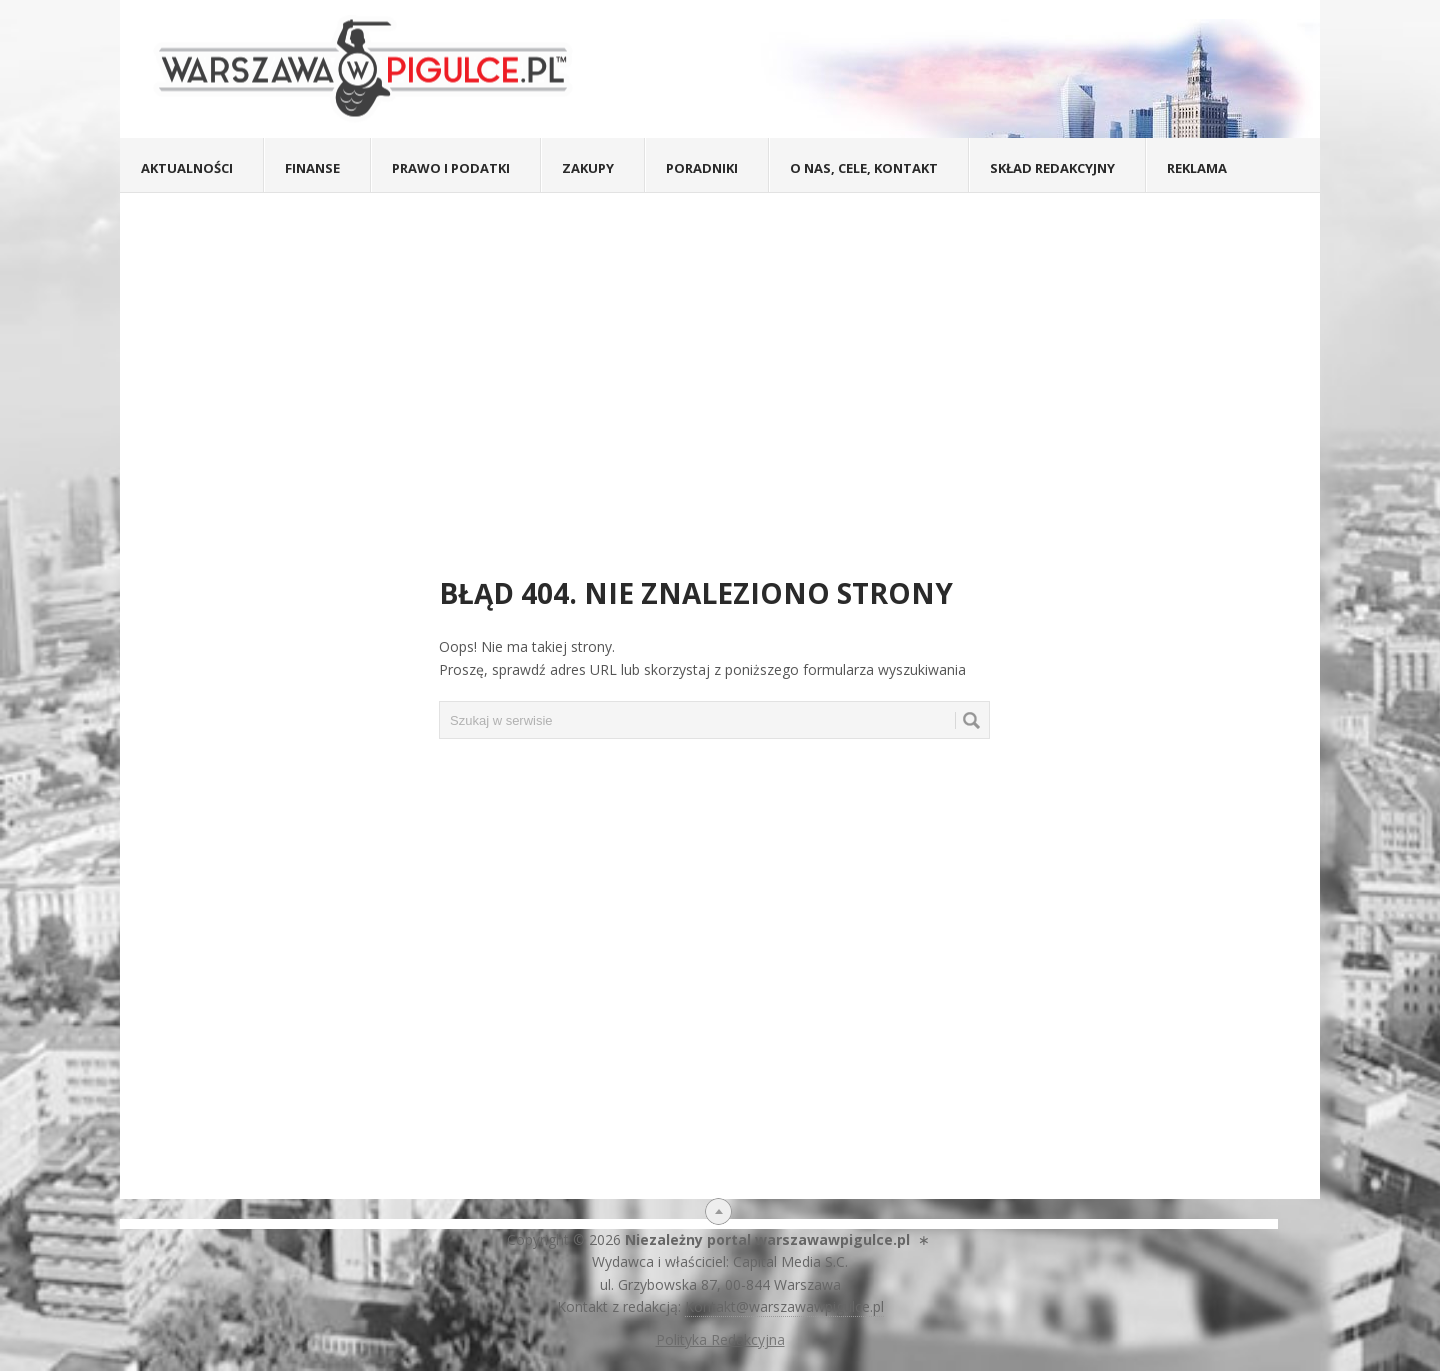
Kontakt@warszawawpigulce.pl (784, 1306)
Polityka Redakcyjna (720, 1339)
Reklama (1197, 168)
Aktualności (187, 168)
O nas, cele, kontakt (864, 168)
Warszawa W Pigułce (370, 69)
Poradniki (702, 168)
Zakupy (588, 168)
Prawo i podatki (451, 168)
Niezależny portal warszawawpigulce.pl (767, 1239)
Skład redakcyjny (1052, 168)
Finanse (312, 168)
